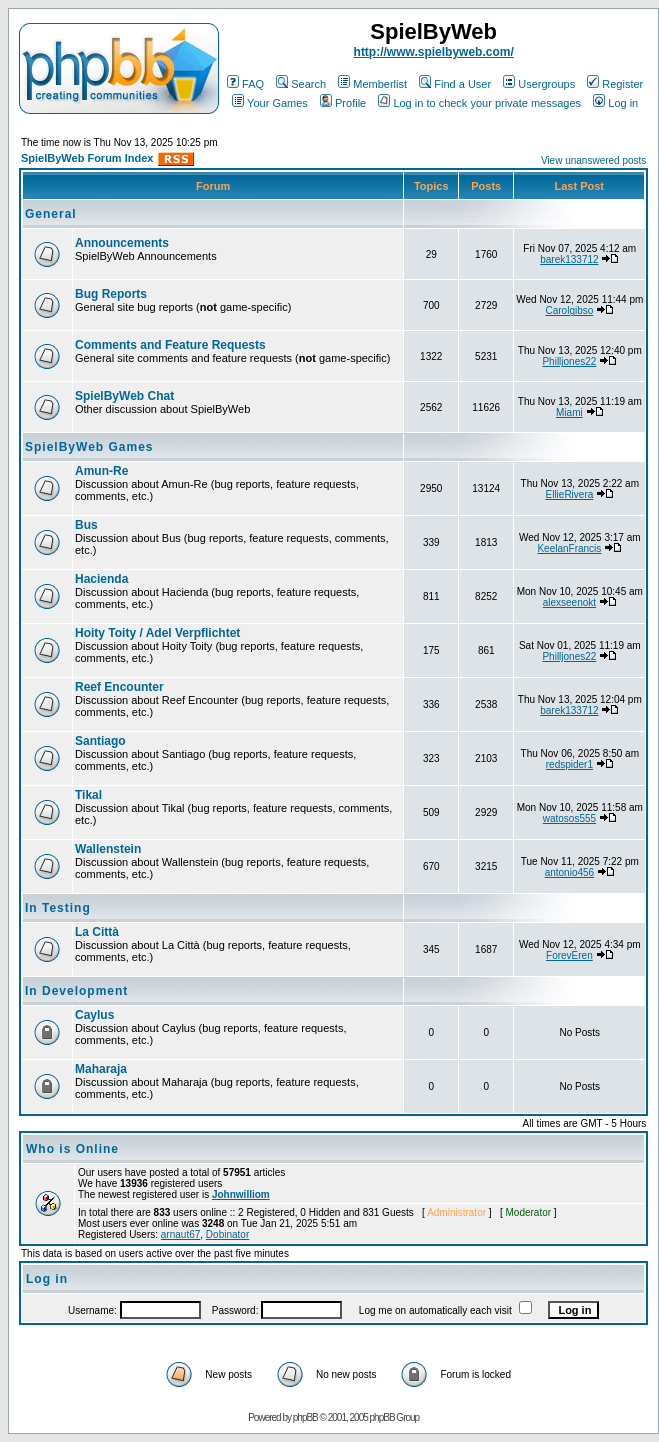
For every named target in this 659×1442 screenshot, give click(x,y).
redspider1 (569, 764)
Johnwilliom (241, 1194)
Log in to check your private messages (479, 103)
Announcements (122, 243)
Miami (569, 412)
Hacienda (101, 579)
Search (301, 84)
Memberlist (372, 84)
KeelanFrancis (569, 548)
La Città (97, 932)
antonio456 (570, 872)
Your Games (270, 103)
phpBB (305, 1417)
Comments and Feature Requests (170, 345)
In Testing (58, 908)
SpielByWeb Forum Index (87, 158)
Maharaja (101, 1069)
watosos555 (569, 818)
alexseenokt (569, 602)
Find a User (455, 84)
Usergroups (539, 84)
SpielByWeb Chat (124, 396)
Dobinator (227, 1234)
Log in (615, 103)
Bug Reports (111, 294)
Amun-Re (101, 471)
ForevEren (569, 955)
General (51, 214)
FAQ (245, 84)
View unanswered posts (593, 160)
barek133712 (569, 259)
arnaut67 (180, 1234)
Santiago (100, 741)
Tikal (88, 795)
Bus (86, 525)
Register (615, 84)
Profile (343, 103)
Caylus (94, 1015)
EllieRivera (569, 494)
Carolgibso (569, 310)
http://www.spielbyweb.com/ (434, 52)
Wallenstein (108, 849)
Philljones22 (569, 361)
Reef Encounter (119, 687)
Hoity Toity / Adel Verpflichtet (157, 633)
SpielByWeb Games (89, 447)
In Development (76, 991)
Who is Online (72, 1149)
